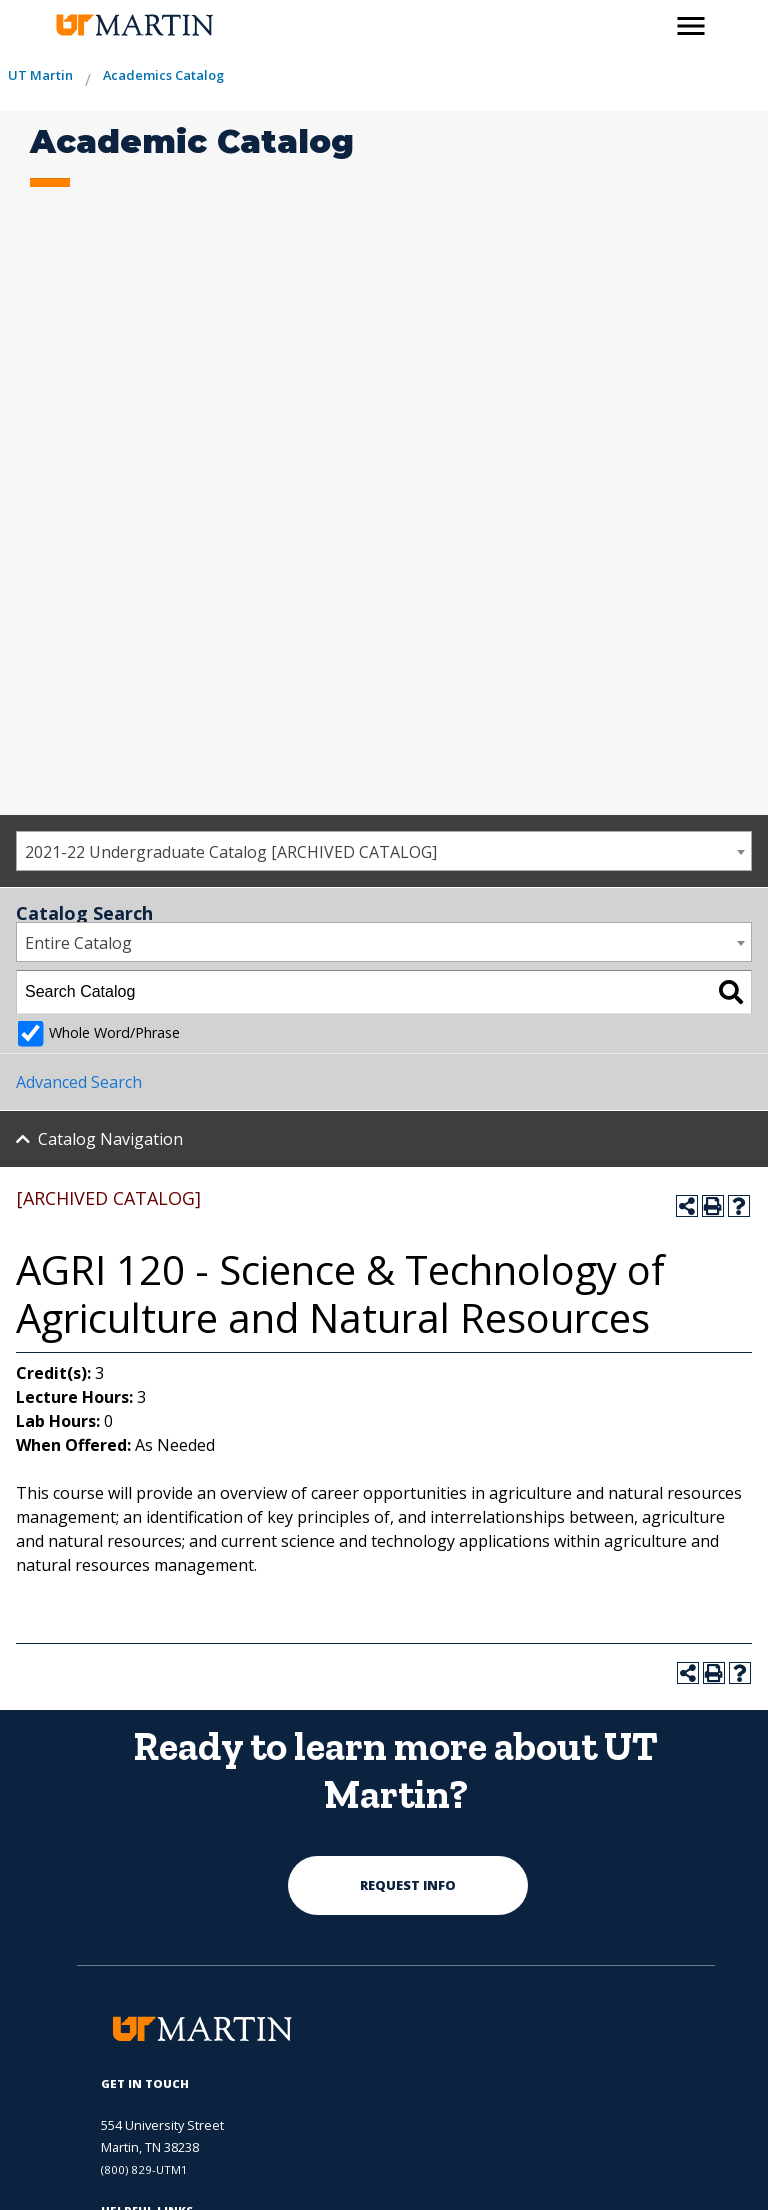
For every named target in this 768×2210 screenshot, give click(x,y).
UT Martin (40, 75)
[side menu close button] (691, 26)
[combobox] (384, 851)
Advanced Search (79, 1082)
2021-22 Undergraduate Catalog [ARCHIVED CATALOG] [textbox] (231, 852)
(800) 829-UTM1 (144, 2169)
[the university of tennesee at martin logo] (133, 25)
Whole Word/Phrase (114, 1032)
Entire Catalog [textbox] (78, 943)
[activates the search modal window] (648, 22)
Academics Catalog (163, 75)
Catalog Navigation (110, 1139)
